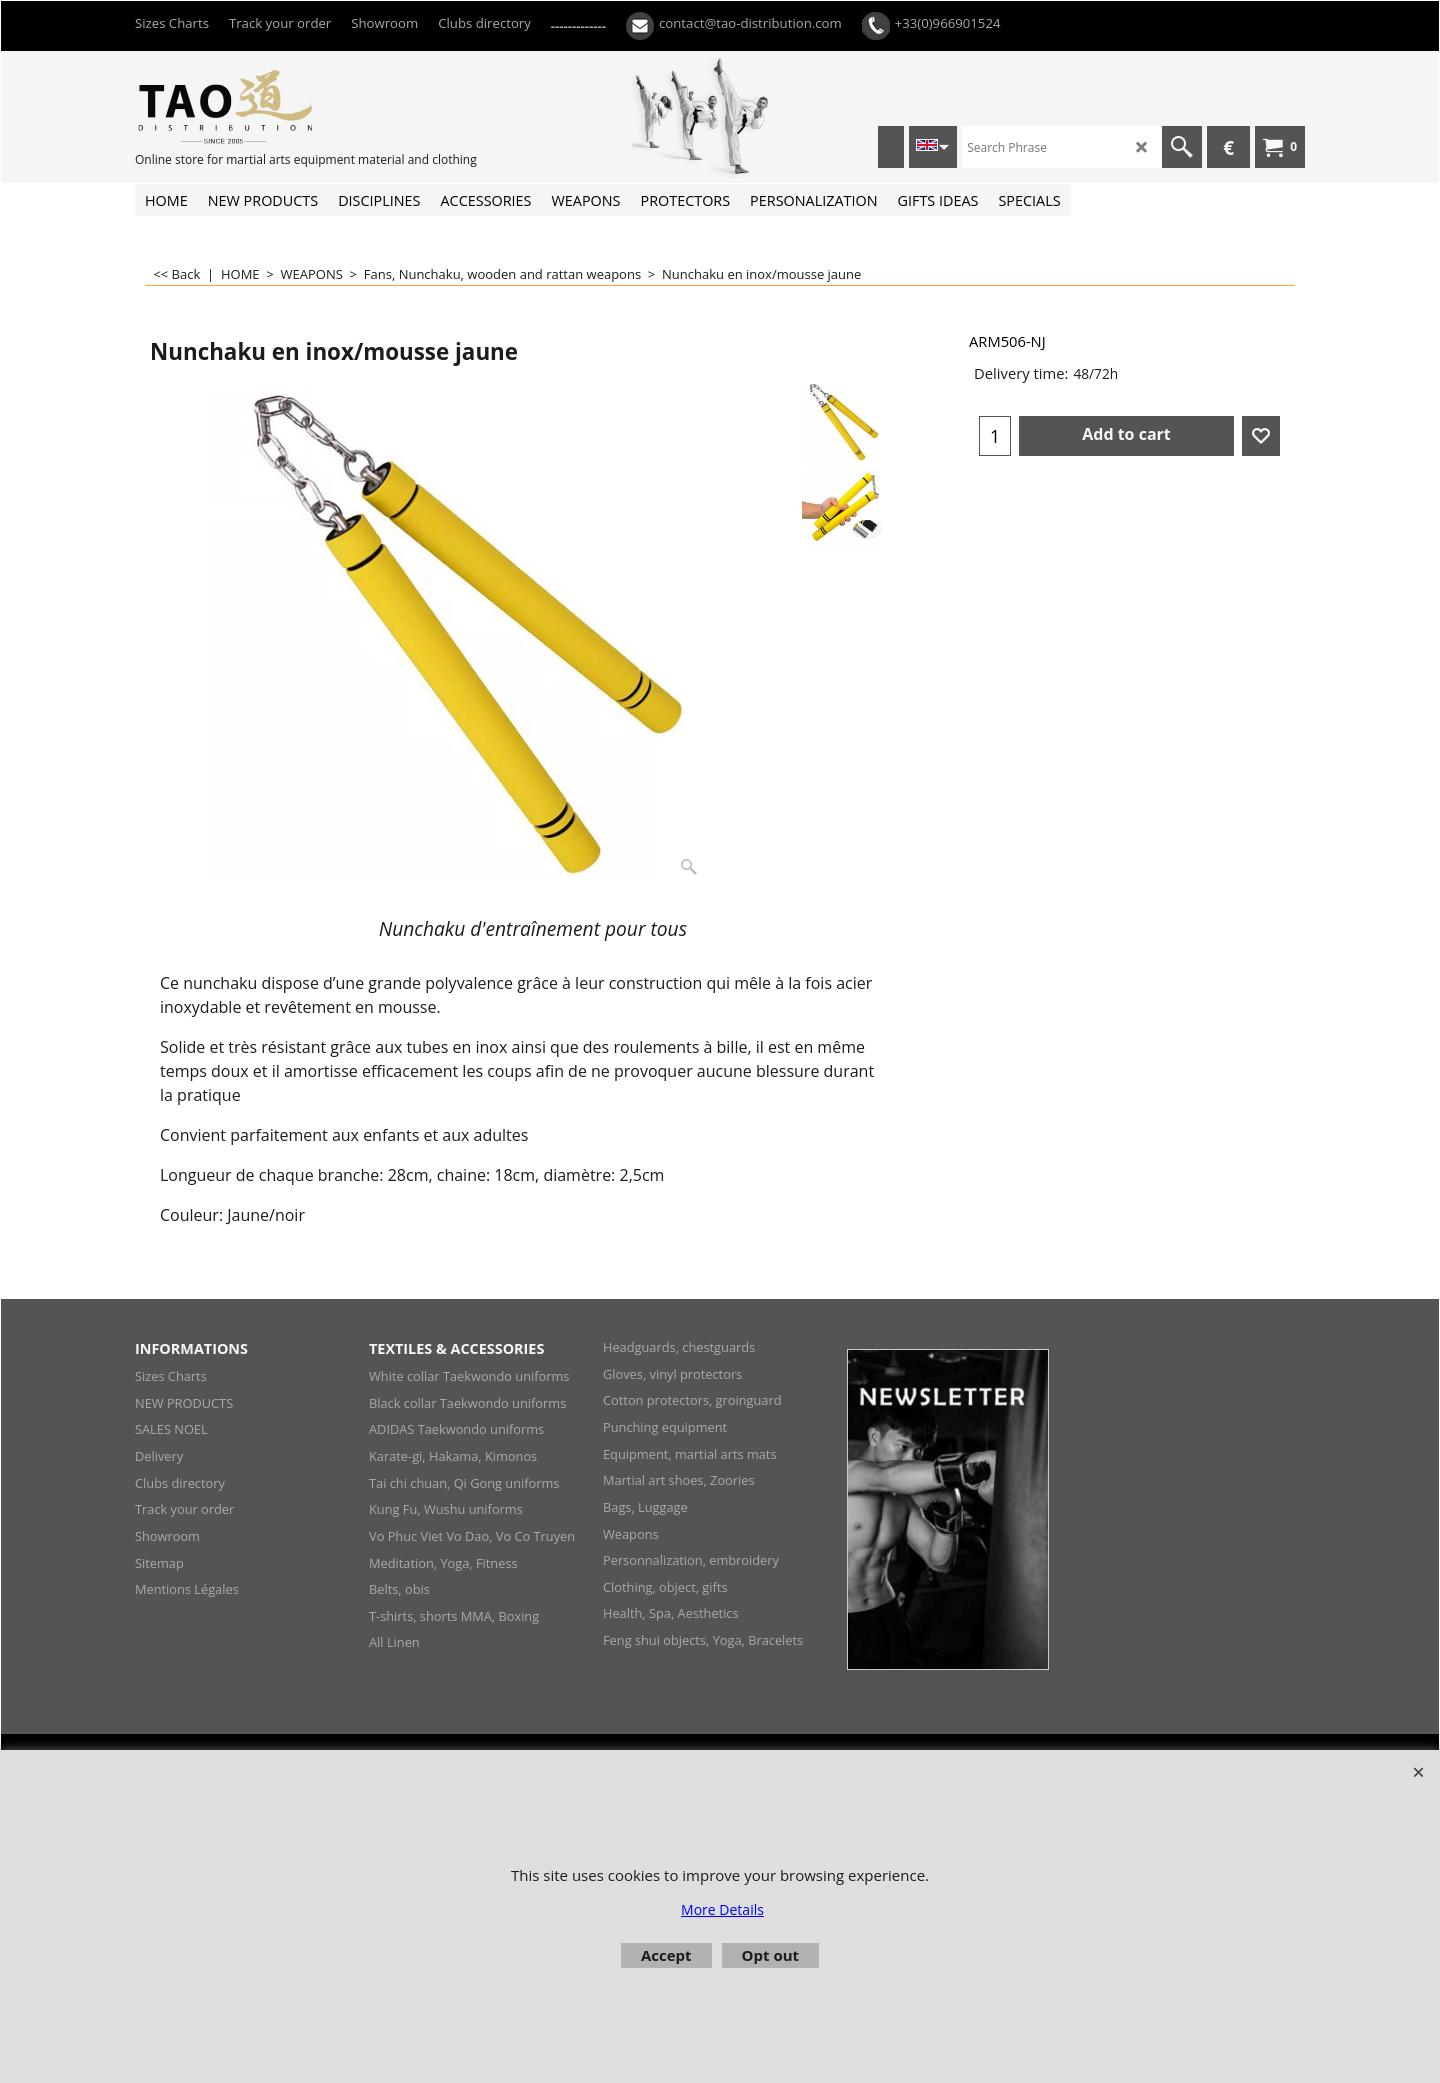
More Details (722, 1909)
